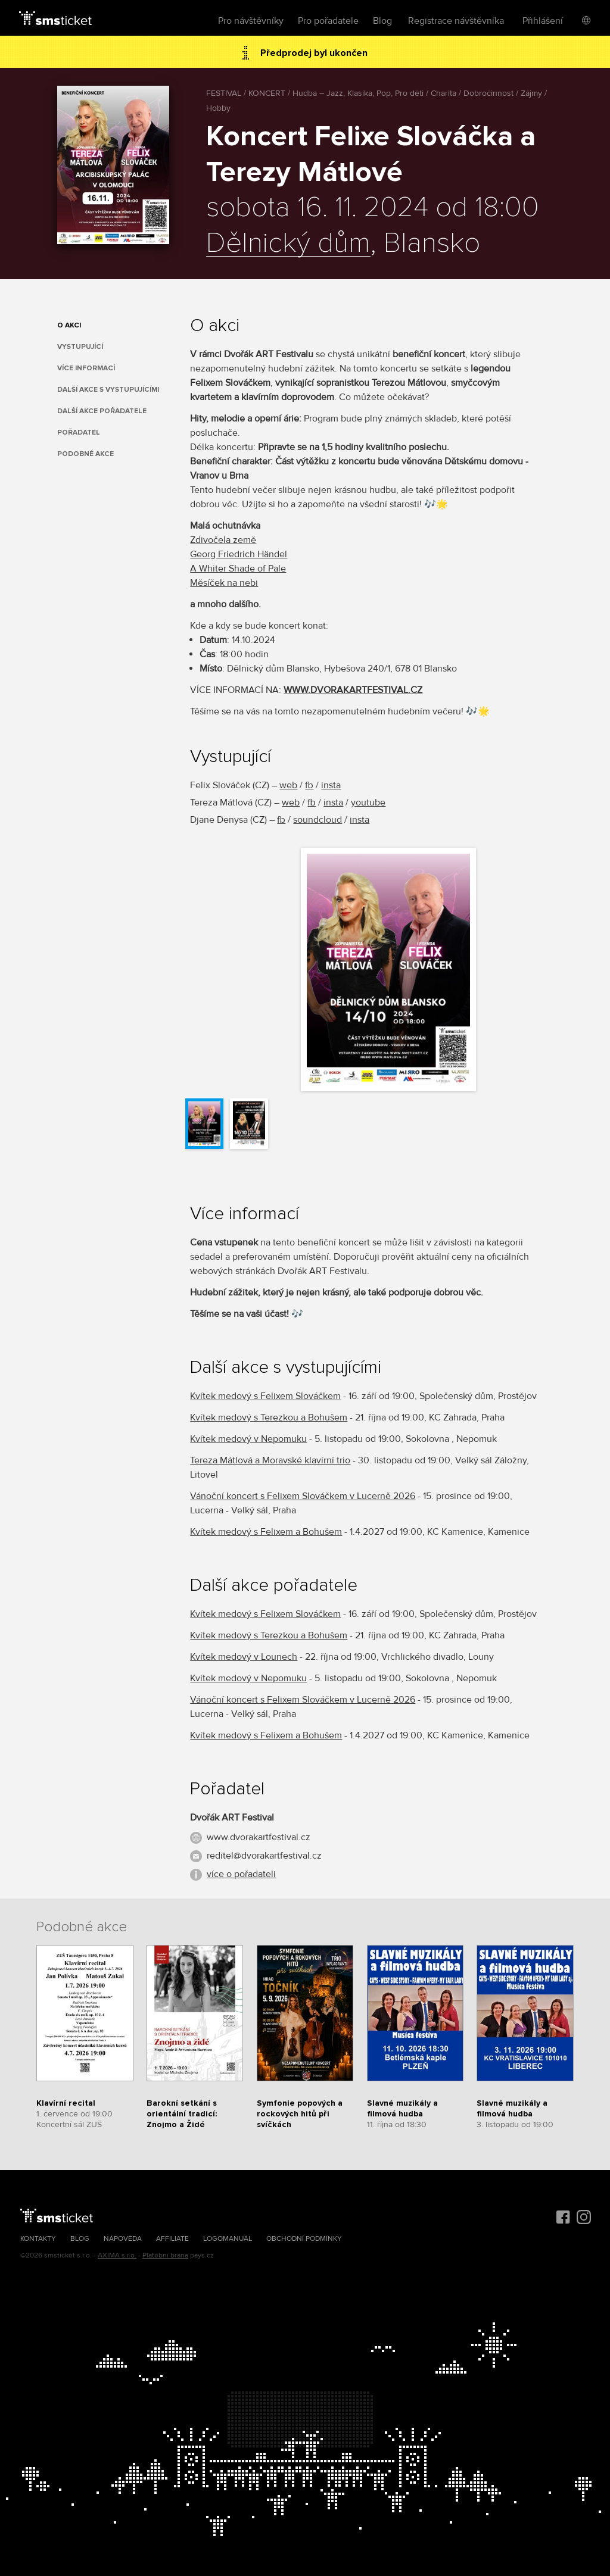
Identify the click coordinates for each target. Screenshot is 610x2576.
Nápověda (123, 2238)
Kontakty (38, 2238)
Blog (382, 21)
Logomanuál (227, 2238)
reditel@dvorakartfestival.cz (264, 1856)
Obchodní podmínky (304, 2238)
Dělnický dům (288, 243)
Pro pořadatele (328, 21)
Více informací (86, 368)
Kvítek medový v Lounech (243, 1657)
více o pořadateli (241, 1874)
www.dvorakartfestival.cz (258, 1837)
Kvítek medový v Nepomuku (248, 1439)
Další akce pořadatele (102, 411)
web (288, 785)
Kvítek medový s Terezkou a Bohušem (268, 1417)
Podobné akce (85, 453)
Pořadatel (78, 432)
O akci (69, 325)
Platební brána (165, 2255)
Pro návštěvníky (251, 21)
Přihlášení (542, 21)
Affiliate (172, 2238)
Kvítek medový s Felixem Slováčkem (265, 1396)
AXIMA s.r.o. (117, 2255)
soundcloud (317, 820)
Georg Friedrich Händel (238, 554)
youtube (368, 802)
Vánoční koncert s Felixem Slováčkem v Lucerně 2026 (302, 1496)
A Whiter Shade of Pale (238, 568)
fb (309, 785)
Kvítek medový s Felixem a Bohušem (266, 1532)
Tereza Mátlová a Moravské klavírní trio (270, 1460)
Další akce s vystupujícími (108, 389)
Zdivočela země (223, 540)
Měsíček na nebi (224, 583)
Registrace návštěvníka (456, 21)
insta (331, 785)
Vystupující (80, 346)
